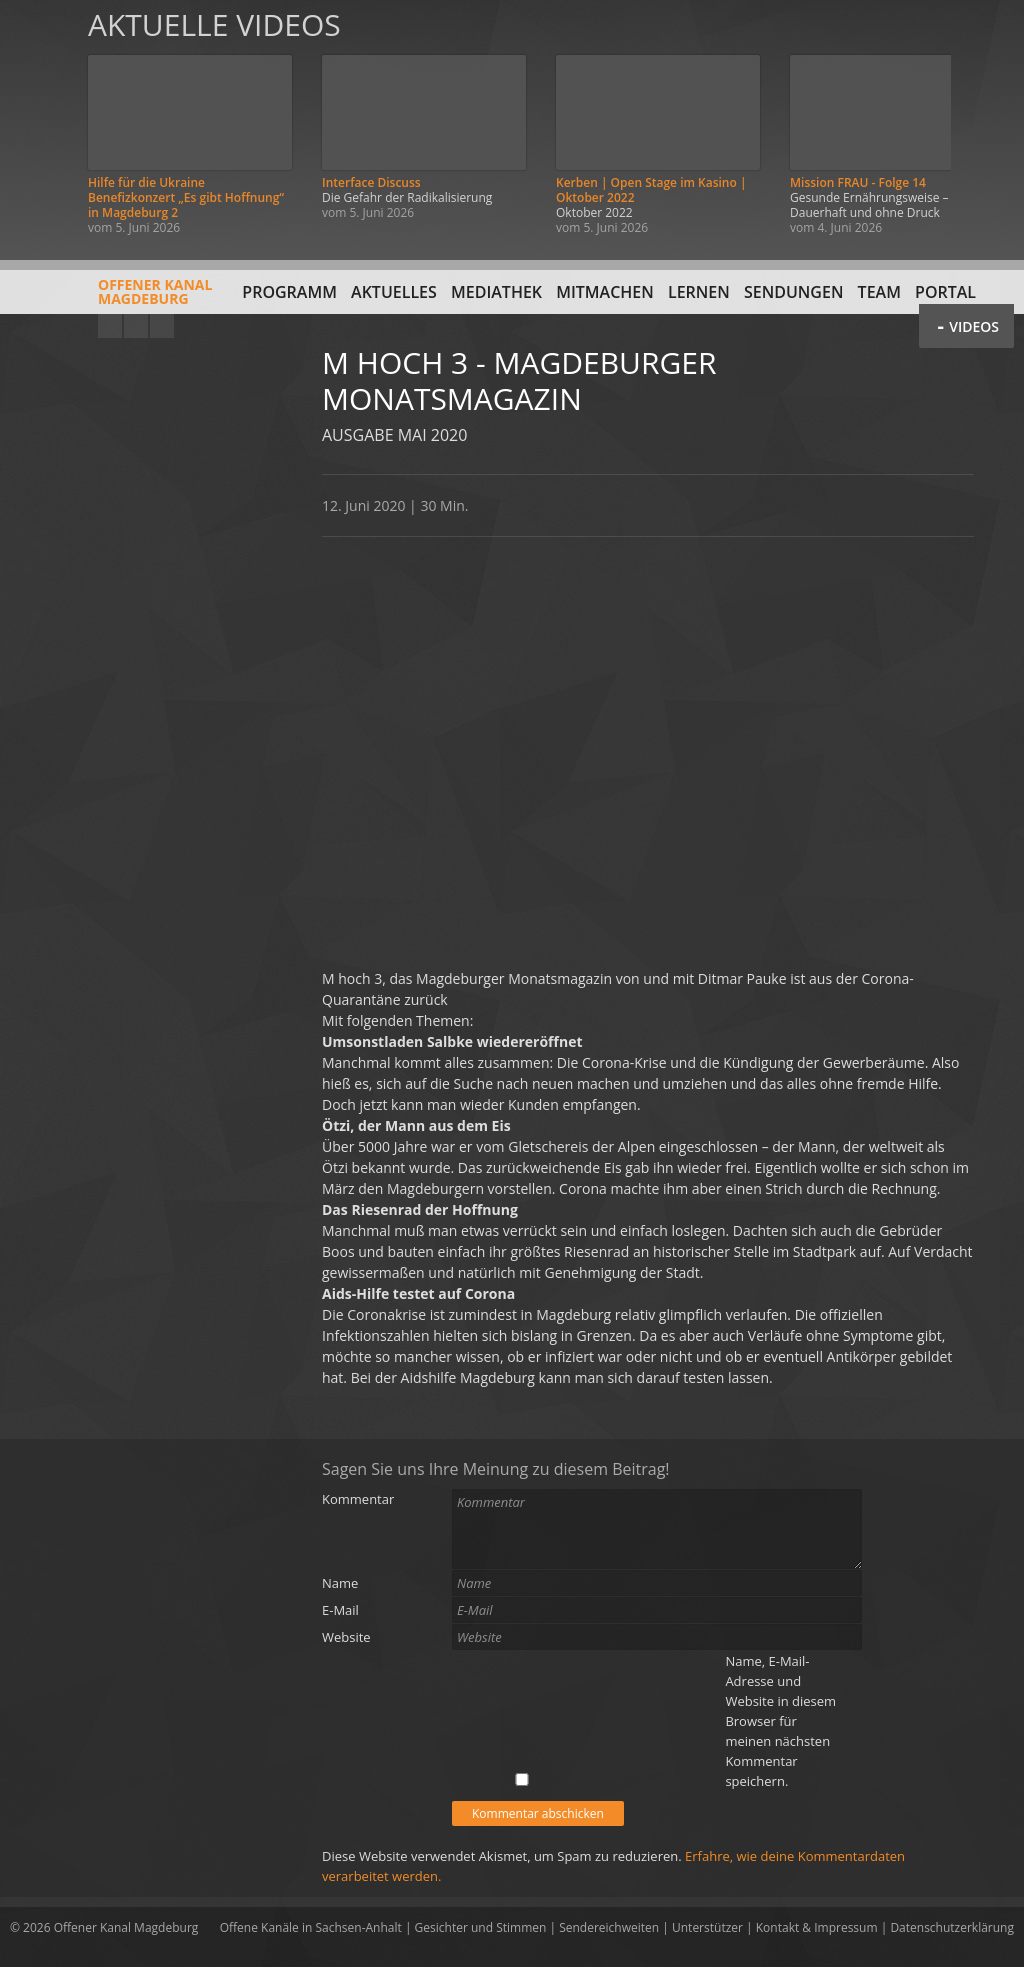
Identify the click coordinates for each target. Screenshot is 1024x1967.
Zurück (38, 122)
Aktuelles (394, 292)
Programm (289, 292)
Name (340, 1583)
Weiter (986, 122)
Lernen (699, 292)
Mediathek (496, 292)
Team (879, 292)
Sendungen (793, 292)
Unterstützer (707, 1927)
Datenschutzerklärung (952, 1927)
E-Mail (340, 1610)
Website (346, 1637)
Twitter (162, 326)
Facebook (136, 326)
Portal (945, 292)
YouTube (110, 326)
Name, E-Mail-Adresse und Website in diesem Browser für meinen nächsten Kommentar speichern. (780, 1721)
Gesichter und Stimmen (481, 1927)
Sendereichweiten (609, 1927)
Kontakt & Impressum (817, 1927)
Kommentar (358, 1499)
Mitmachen (605, 292)
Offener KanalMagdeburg (111, 299)
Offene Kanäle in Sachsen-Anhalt (311, 1927)
